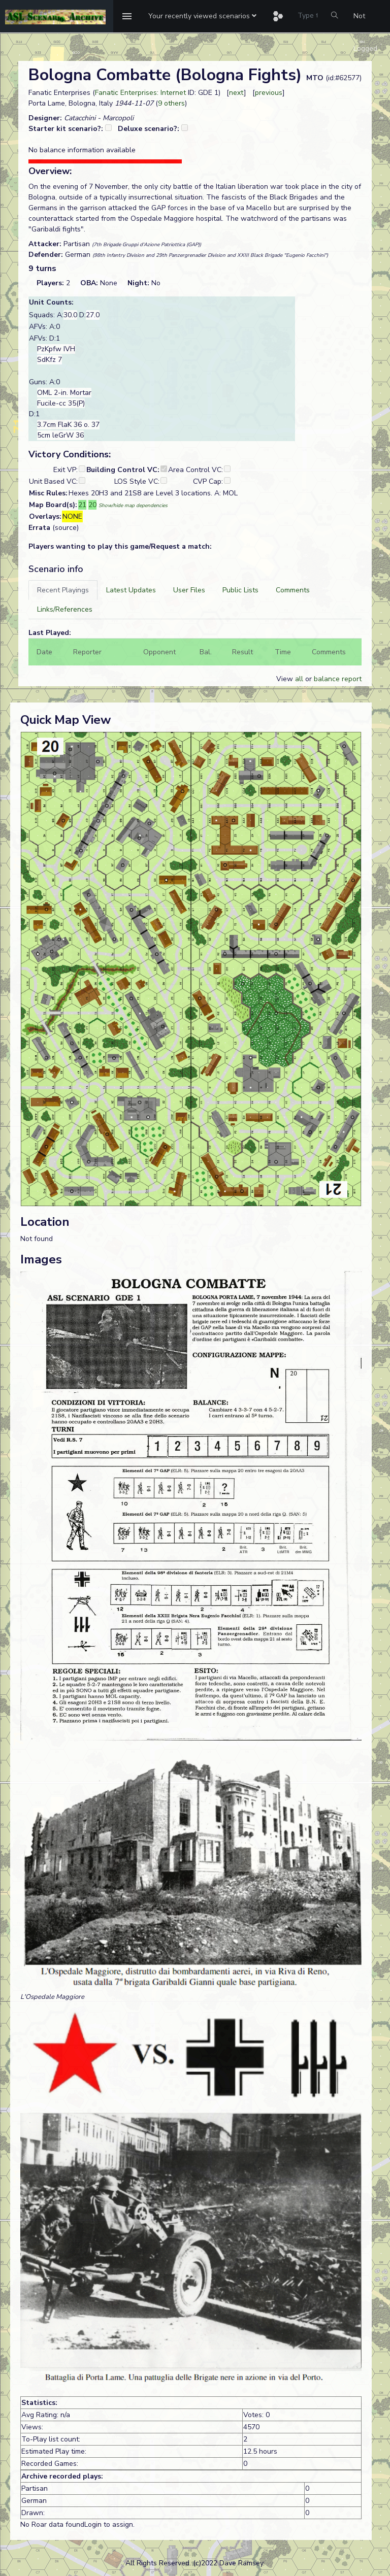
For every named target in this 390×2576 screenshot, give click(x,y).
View (285, 679)
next (236, 92)
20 (92, 505)
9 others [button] (171, 103)
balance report (338, 679)
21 (82, 505)
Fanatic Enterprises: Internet (140, 92)
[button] (202, 16)
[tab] (63, 590)
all (299, 679)
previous (268, 92)
